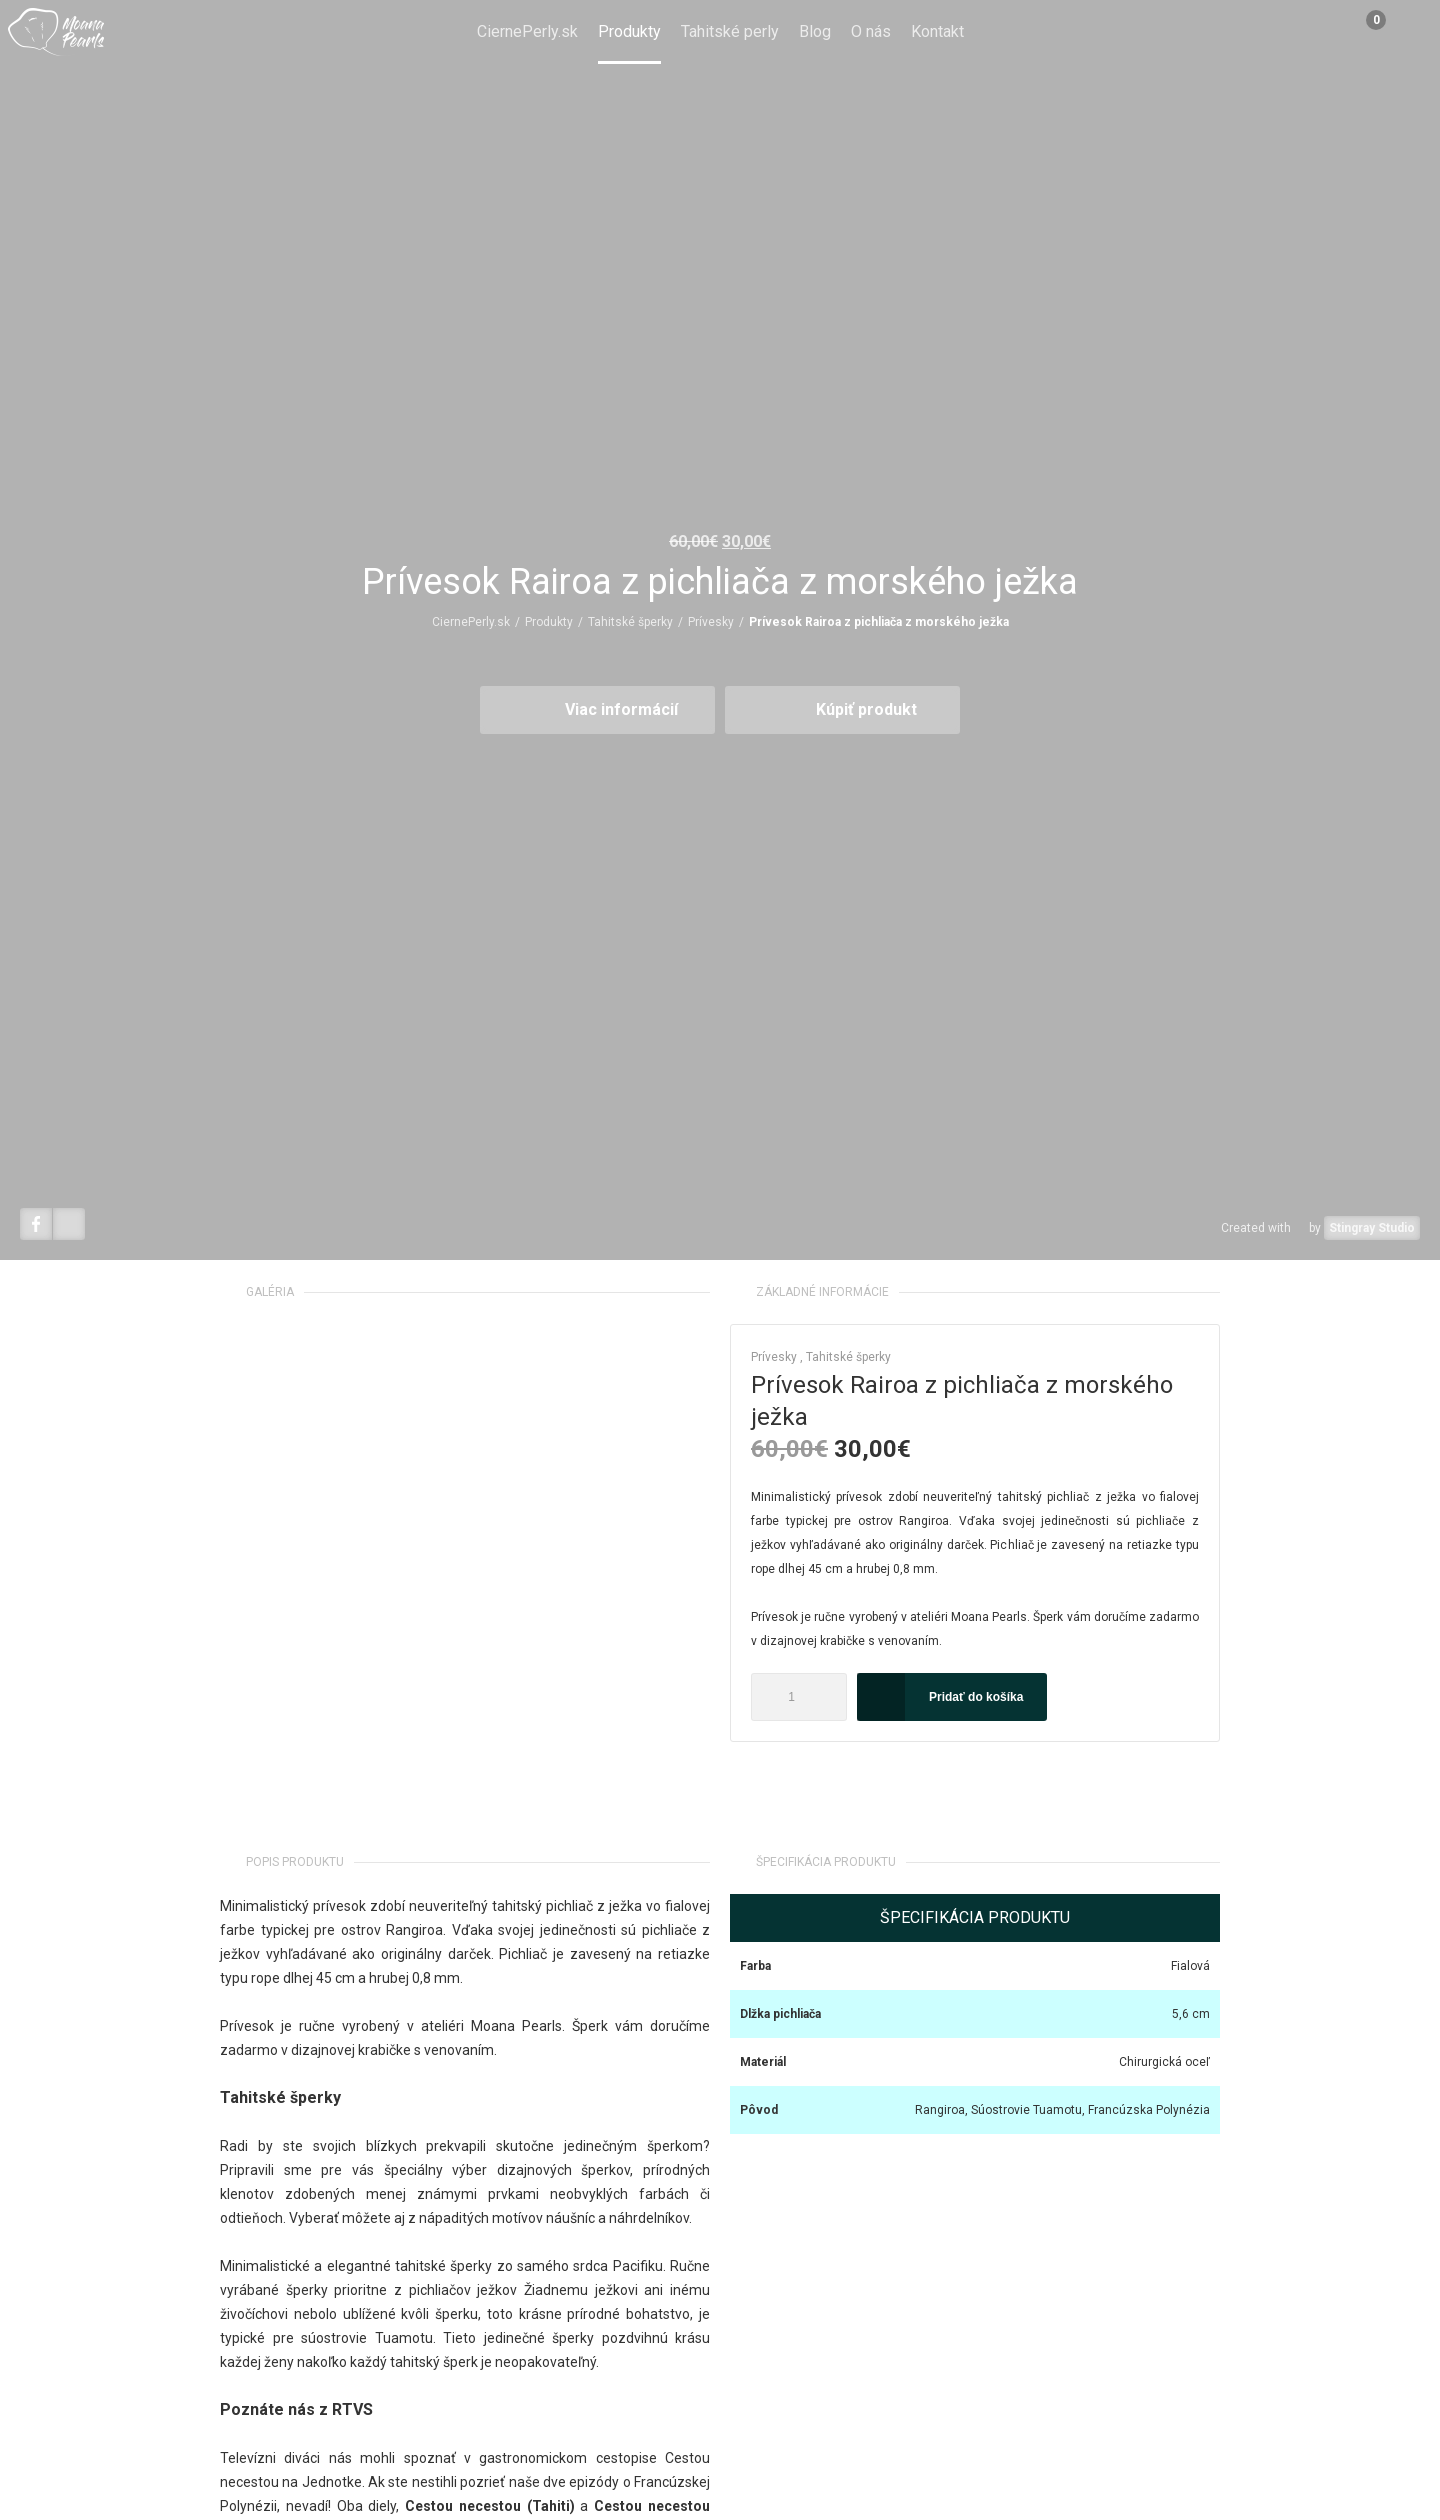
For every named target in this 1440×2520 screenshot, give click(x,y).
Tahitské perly (730, 31)
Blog (815, 31)
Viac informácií (621, 709)
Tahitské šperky (630, 622)
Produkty (629, 31)
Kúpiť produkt (866, 709)
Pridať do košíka (976, 1697)
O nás (871, 31)
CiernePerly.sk (527, 31)
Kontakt (937, 31)
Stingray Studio (1372, 1228)
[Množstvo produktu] (799, 1697)
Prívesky (711, 622)
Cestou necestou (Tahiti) (490, 2506)
